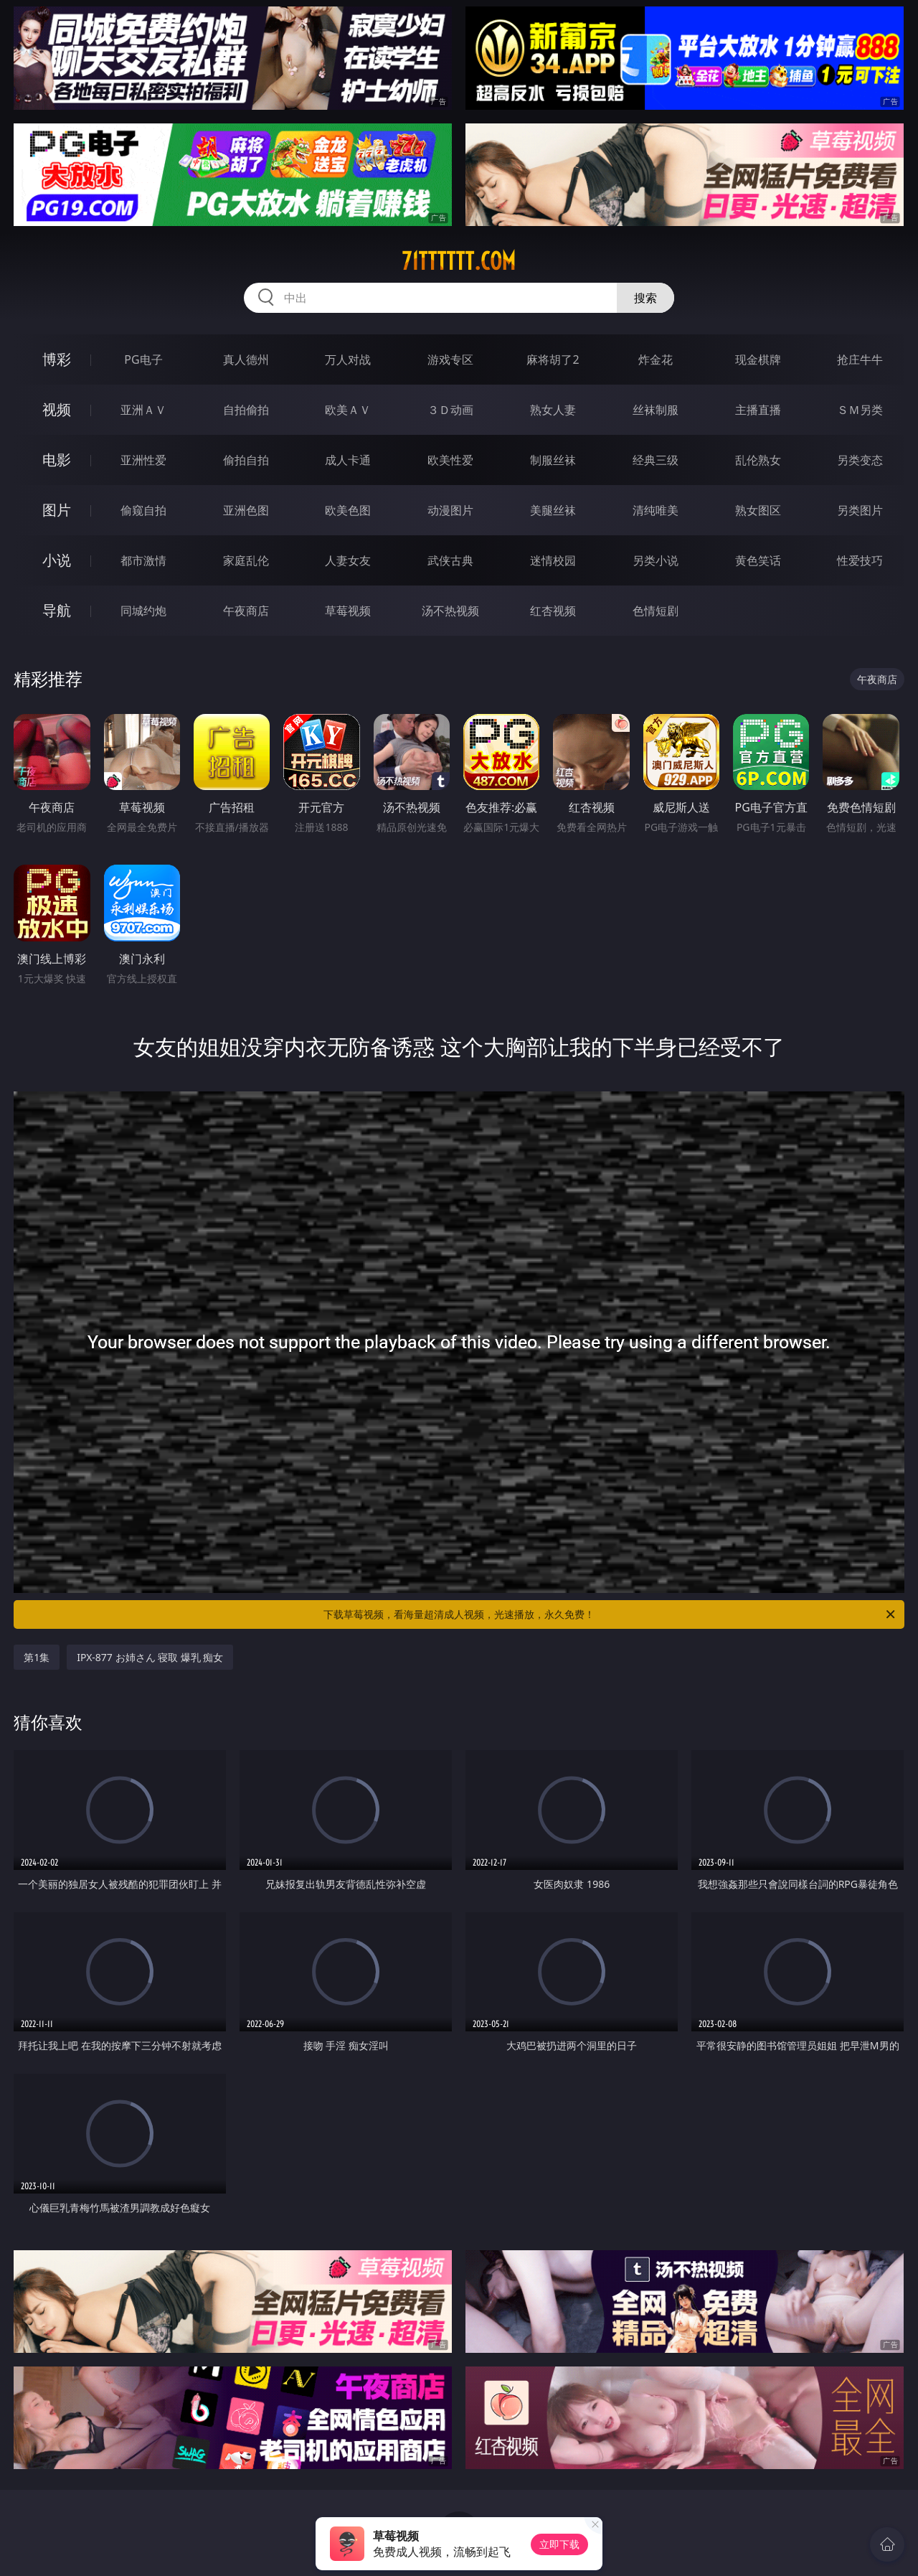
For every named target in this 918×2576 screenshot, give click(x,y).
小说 (56, 560)
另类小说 (655, 560)
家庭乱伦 (246, 560)
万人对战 (348, 359)
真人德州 (246, 359)
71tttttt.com (459, 261)
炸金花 (655, 359)
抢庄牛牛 (860, 359)
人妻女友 (348, 560)
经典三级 (655, 460)
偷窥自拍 (143, 510)
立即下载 (559, 2544)
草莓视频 (348, 611)
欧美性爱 (450, 460)
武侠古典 (450, 560)
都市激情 (143, 560)
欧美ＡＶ (348, 410)
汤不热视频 (450, 611)
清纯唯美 (655, 510)
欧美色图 (348, 510)
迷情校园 (553, 560)
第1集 (36, 1657)
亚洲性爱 (143, 460)
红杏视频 (553, 611)
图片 (56, 510)
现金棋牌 (758, 359)
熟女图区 (758, 510)
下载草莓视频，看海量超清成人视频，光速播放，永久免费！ (610, 1614)
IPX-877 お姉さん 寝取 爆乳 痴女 (150, 1657)
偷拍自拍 (246, 460)
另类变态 (860, 460)
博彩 (56, 359)
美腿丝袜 (553, 510)
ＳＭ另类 (860, 410)
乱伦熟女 (758, 460)
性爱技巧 (860, 560)
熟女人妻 (553, 410)
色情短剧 (655, 611)
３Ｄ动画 (450, 410)
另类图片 (860, 510)
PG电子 (143, 359)
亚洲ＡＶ (143, 410)
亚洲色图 (246, 510)
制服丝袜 (553, 460)
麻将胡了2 (552, 359)
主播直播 (758, 410)
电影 (56, 459)
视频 (56, 409)
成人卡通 (348, 460)
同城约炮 (143, 611)
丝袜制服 (655, 410)
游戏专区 (450, 359)
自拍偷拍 (246, 410)
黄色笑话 (758, 560)
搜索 (645, 298)
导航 (56, 610)
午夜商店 (246, 611)
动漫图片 (450, 510)
